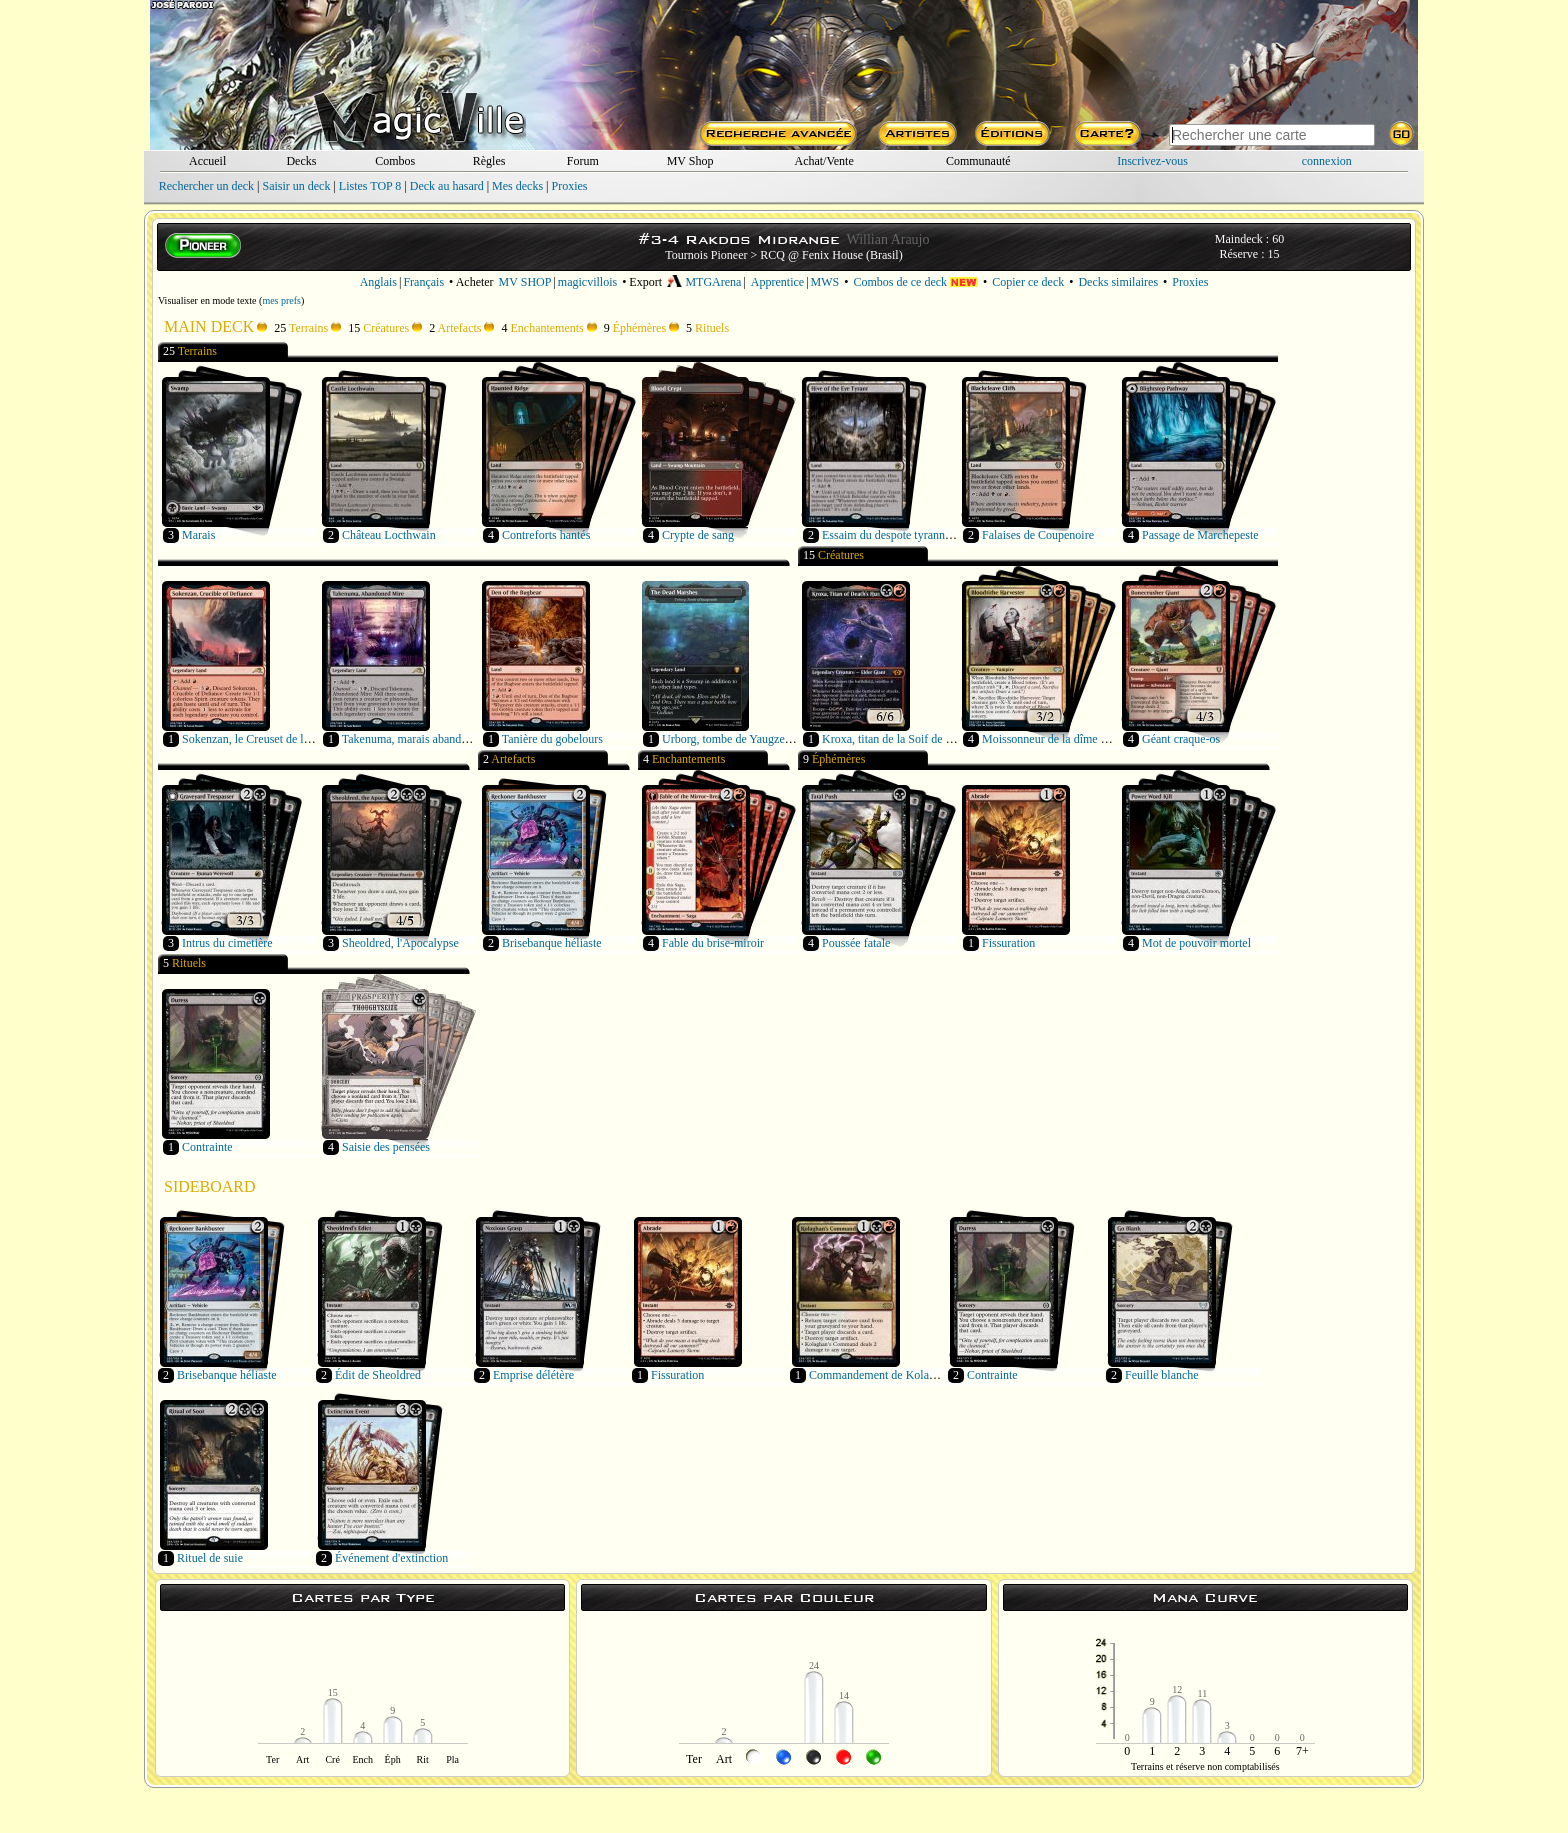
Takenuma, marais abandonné (413, 739)
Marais (198, 535)
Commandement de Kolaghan (880, 1375)
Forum (583, 161)
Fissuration (1008, 943)
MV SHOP (525, 282)
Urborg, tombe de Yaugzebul (731, 739)
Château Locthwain (389, 535)
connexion (1327, 161)
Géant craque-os (1181, 739)
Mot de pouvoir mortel (1196, 943)
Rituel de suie (210, 1558)
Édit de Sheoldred (378, 1375)
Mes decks (517, 186)
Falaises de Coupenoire (1038, 535)
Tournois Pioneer (706, 255)
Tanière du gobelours (552, 739)
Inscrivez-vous (1152, 161)
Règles (489, 161)
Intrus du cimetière (227, 943)
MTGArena (704, 282)
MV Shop (690, 161)
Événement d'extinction (391, 1558)
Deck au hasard (447, 186)
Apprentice (777, 282)
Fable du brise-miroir (713, 943)
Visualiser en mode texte (207, 300)
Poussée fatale (856, 943)
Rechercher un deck (206, 186)
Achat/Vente (823, 161)
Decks (301, 161)
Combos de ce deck (915, 282)
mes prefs (281, 300)
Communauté (978, 161)
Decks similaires (1118, 282)
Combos (395, 161)
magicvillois (587, 282)
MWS (825, 282)
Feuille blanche (1162, 1375)
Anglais (378, 282)
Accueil (207, 161)
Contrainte (207, 1147)
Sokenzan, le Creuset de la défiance (267, 739)
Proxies (570, 186)
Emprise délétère (533, 1375)
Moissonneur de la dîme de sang (1059, 739)
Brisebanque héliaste (552, 943)
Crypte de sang (698, 535)
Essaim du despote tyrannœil (891, 535)
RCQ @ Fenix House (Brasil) (831, 255)
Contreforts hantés (546, 535)
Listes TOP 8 (370, 186)
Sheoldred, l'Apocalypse (400, 943)
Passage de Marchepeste (1200, 535)
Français (423, 282)
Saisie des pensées (386, 1147)
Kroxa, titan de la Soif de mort (895, 739)
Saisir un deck (296, 186)
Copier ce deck (1028, 282)
